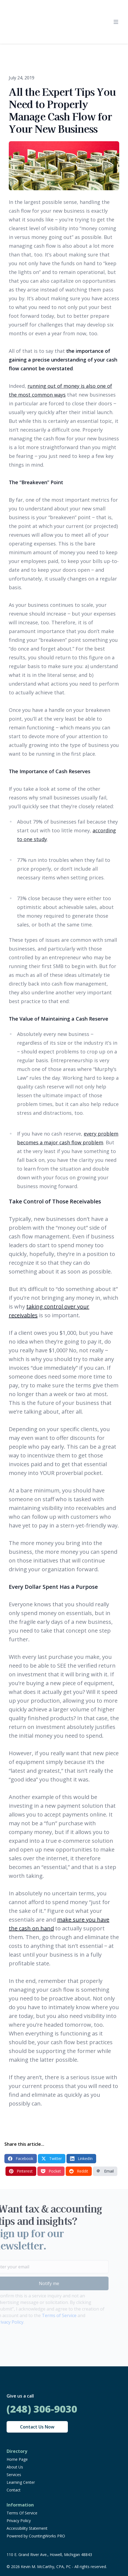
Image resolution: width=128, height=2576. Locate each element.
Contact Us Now (37, 2427)
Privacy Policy (19, 2520)
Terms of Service (50, 2315)
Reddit (78, 2171)
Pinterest (21, 2171)
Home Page (17, 2459)
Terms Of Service (22, 2513)
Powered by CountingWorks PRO (36, 2536)
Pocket (51, 2171)
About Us (15, 2467)
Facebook (20, 2158)
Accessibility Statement (27, 2528)
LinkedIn (81, 2158)
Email (105, 2171)
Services (14, 2474)
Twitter (51, 2158)
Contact (14, 2490)
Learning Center (21, 2482)
